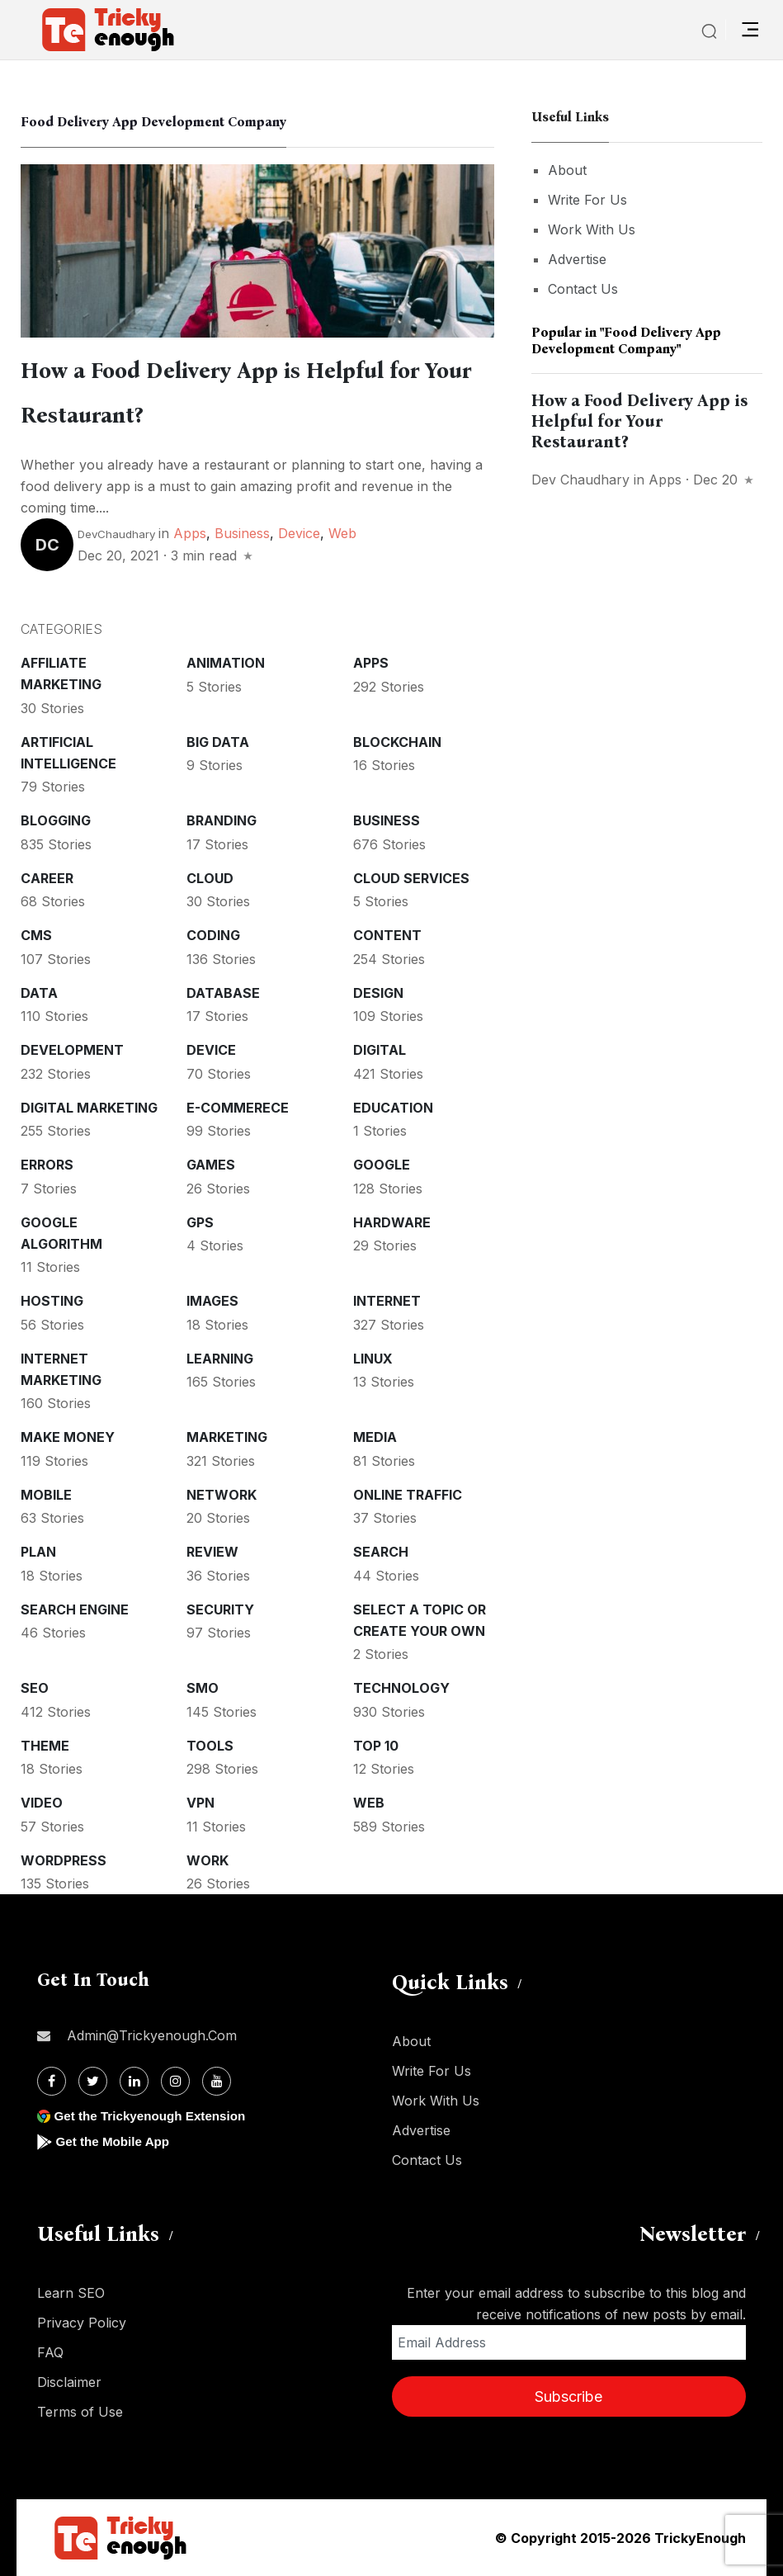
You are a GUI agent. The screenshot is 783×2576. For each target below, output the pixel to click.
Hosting (52, 1301)
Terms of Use (80, 2411)
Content (387, 935)
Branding (221, 820)
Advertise (577, 259)
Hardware (392, 1222)
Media (375, 1437)
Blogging (56, 820)
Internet (387, 1301)
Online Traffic (407, 1495)
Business (242, 533)
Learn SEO (71, 2293)
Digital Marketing (89, 1107)
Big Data (217, 742)
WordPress (63, 1860)
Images (212, 1301)
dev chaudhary (580, 479)
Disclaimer (69, 2382)
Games (210, 1164)
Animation (225, 663)
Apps (189, 533)
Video (42, 1802)
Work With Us (591, 229)
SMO (202, 1688)
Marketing (226, 1437)
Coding (213, 935)
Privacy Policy (81, 2322)
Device (299, 533)
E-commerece (237, 1107)
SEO (35, 1688)
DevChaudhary (116, 534)
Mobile (46, 1495)
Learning (219, 1358)
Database (223, 993)
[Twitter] (92, 2081)
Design (378, 993)
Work (207, 1860)
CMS (36, 935)
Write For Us (587, 199)
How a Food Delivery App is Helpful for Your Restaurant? (639, 420)
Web (342, 533)
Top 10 (376, 1745)
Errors (47, 1164)
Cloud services (411, 878)
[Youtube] (216, 2081)
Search (380, 1551)
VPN (200, 1802)
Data (39, 993)
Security (220, 1609)
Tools (209, 1745)
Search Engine (75, 1609)
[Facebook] (51, 2081)
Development (72, 1050)
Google (381, 1164)
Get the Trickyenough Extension (155, 2116)
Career (47, 878)
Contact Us (583, 289)
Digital (379, 1050)
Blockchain (397, 742)
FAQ (50, 2352)
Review (212, 1551)
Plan (38, 1551)
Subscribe (568, 2396)
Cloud (209, 878)
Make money (68, 1437)
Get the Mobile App (115, 2141)
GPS (200, 1222)
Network (221, 1495)
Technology (401, 1688)
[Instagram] (175, 2081)
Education (393, 1107)
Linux (373, 1358)
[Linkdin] (134, 2081)
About (567, 170)
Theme (45, 1745)
